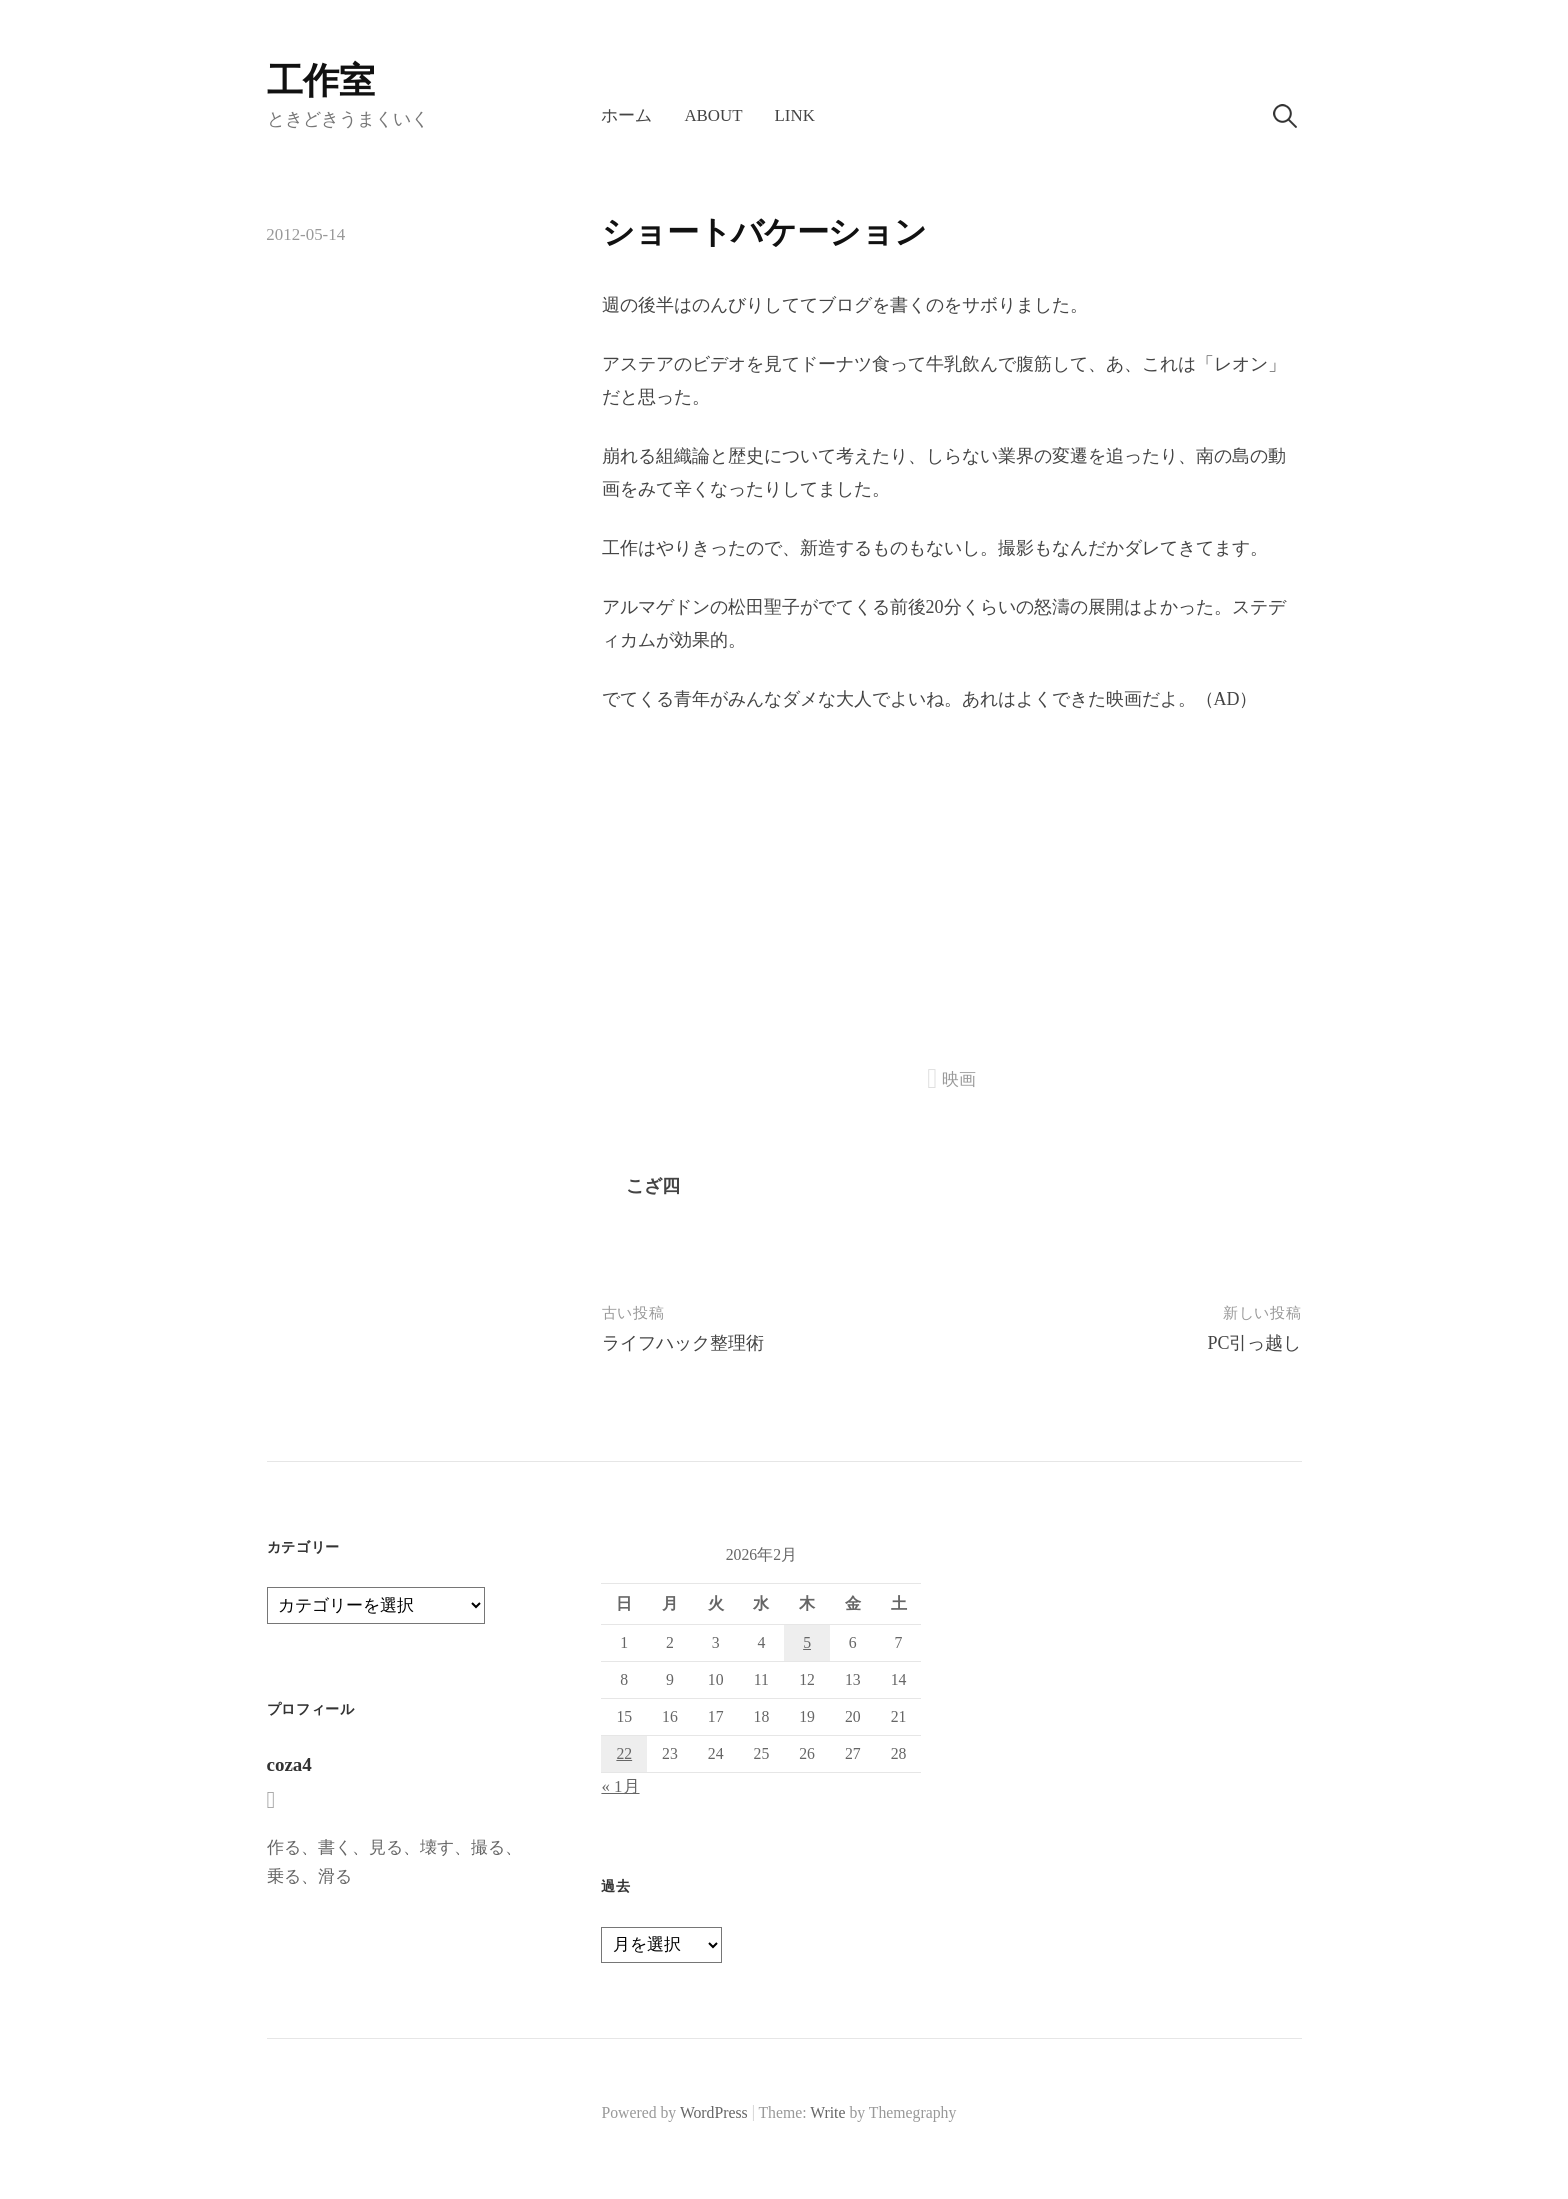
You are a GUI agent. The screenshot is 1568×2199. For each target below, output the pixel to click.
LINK (795, 115)
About (713, 115)
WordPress (714, 2112)
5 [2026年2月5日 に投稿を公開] (807, 1642)
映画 (959, 1079)
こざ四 (653, 1186)
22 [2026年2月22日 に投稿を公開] (624, 1753)
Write (827, 2112)
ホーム (626, 115)
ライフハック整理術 (683, 1343)
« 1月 (620, 1786)
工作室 (321, 81)
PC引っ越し (1254, 1343)
